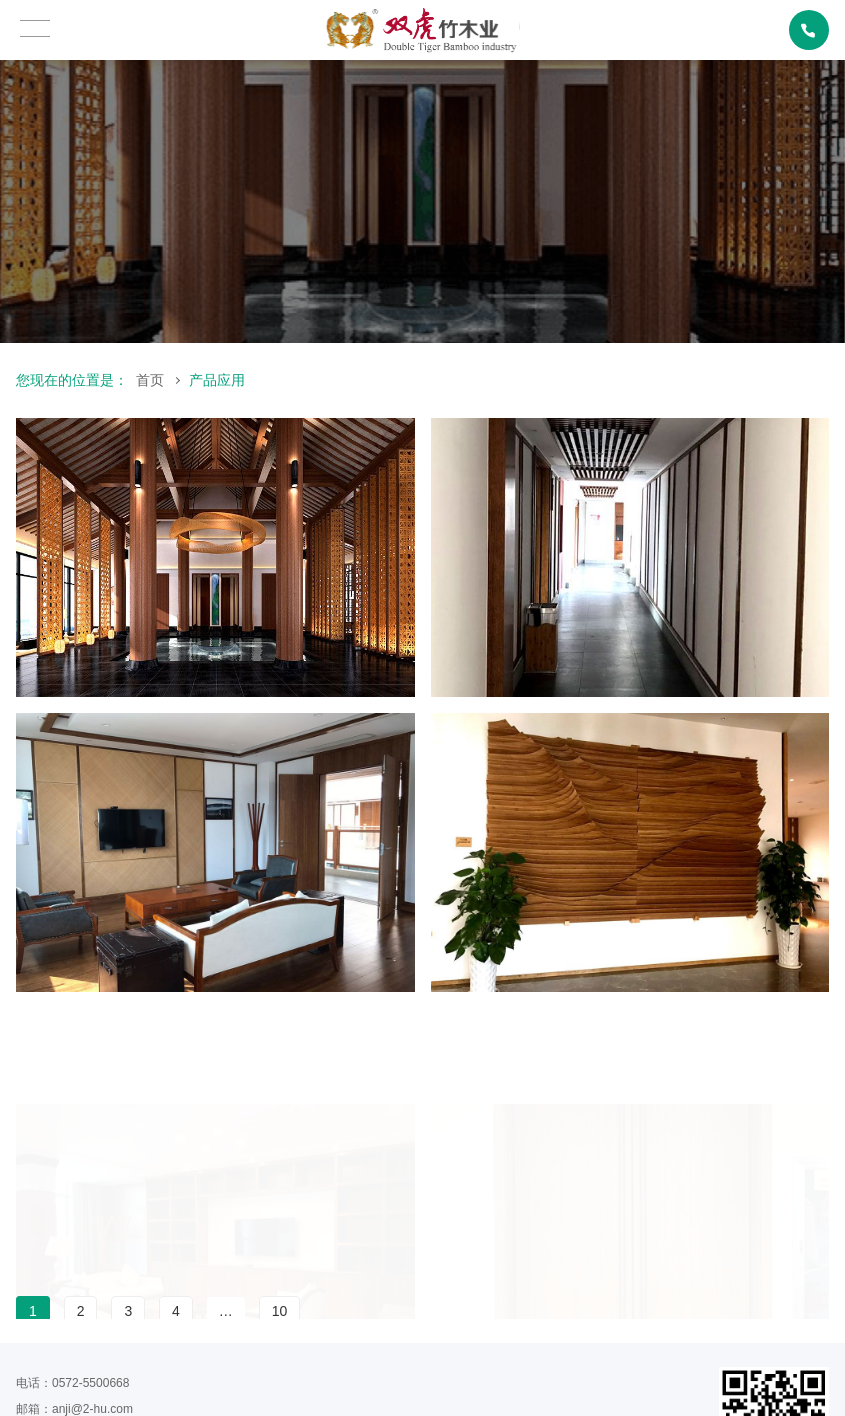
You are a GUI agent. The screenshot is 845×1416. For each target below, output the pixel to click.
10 (280, 1311)
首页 (150, 380)
